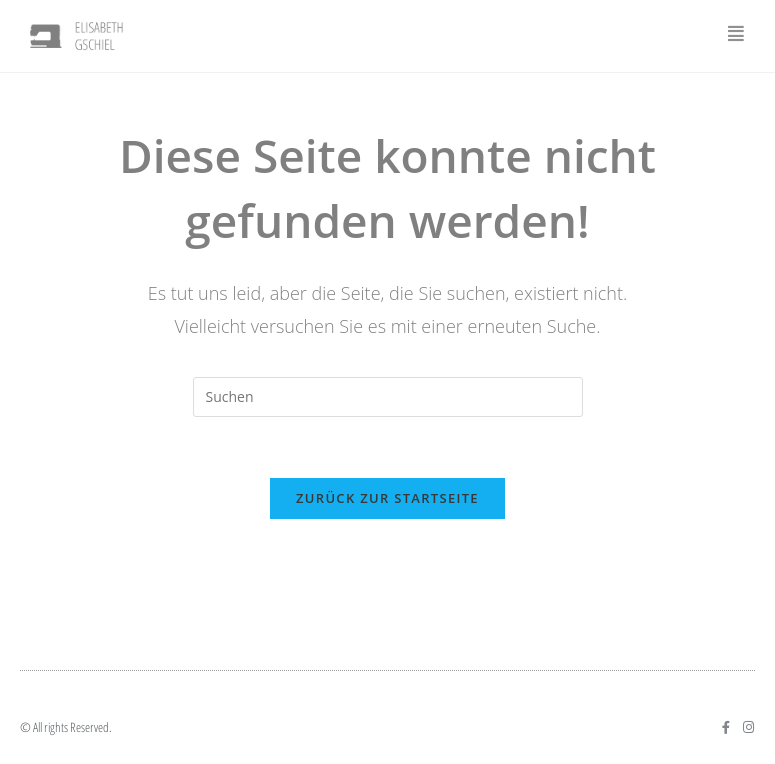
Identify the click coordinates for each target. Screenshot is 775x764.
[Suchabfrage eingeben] (388, 397)
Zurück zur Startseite (387, 498)
